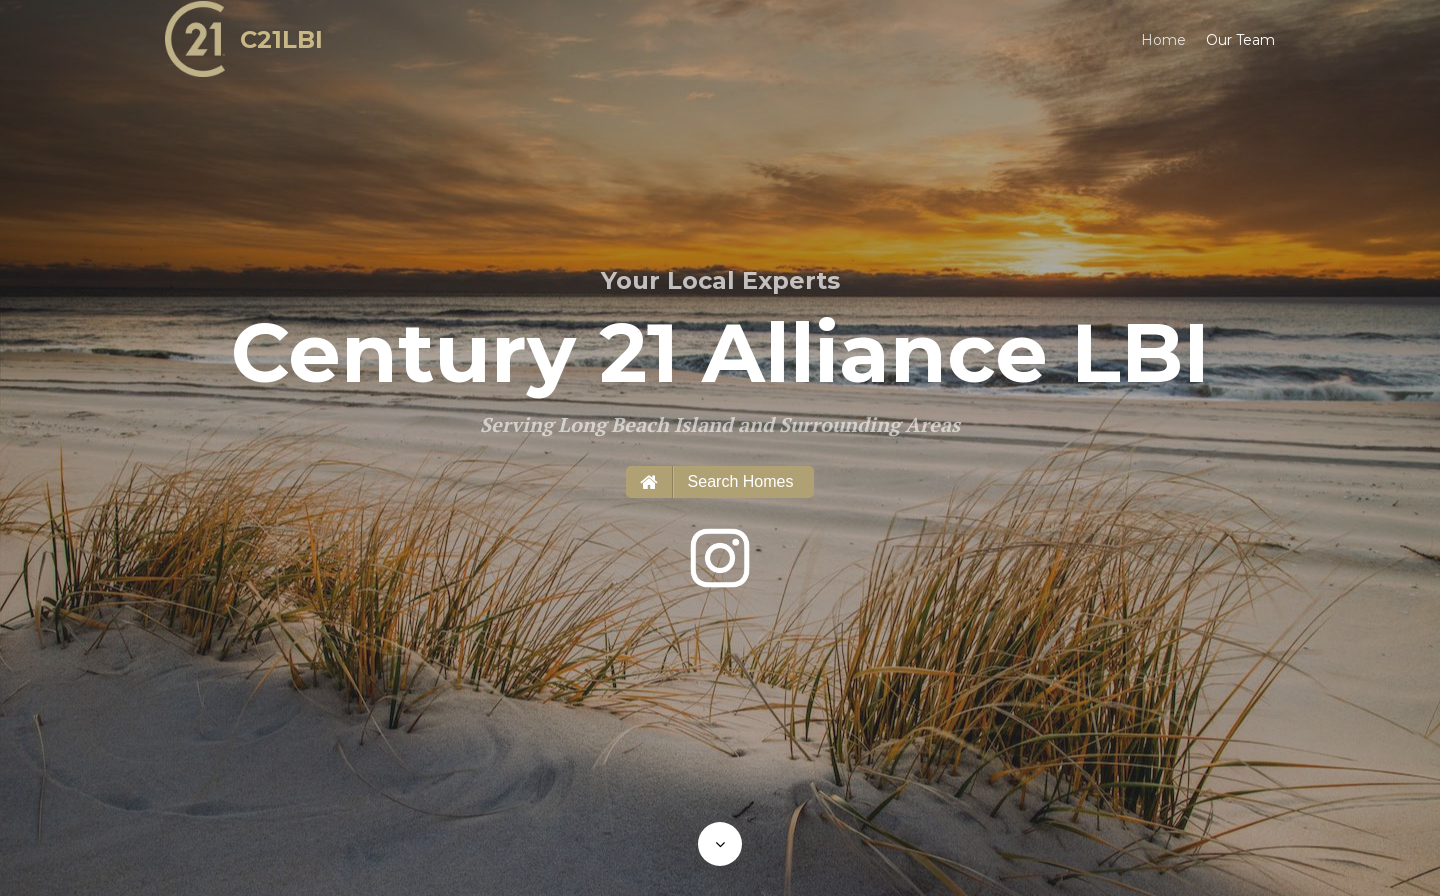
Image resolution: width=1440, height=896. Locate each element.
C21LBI (281, 39)
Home (1163, 40)
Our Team (1240, 40)
